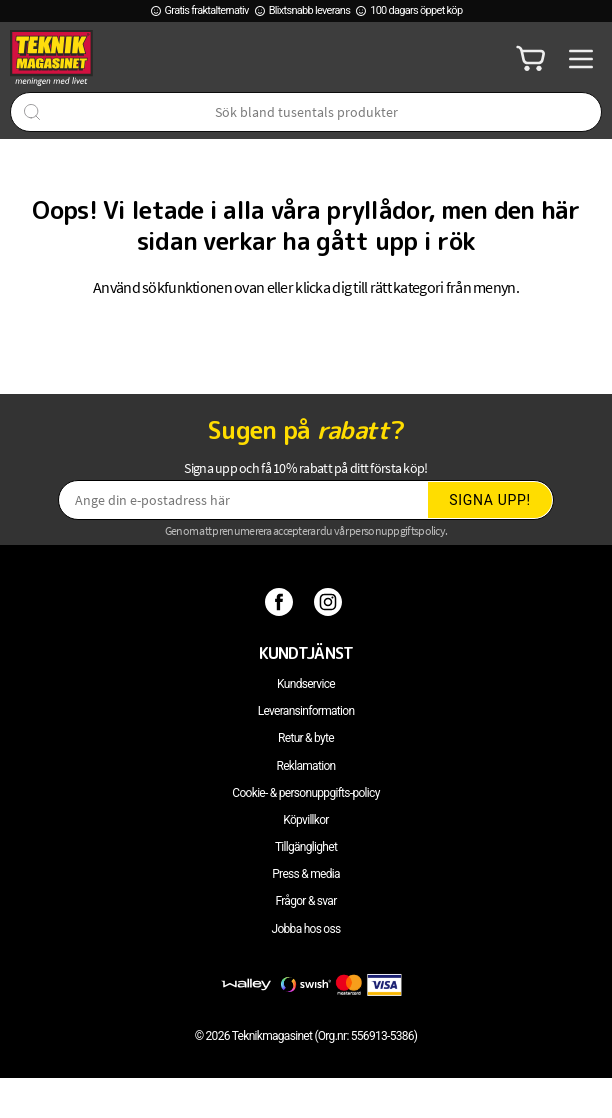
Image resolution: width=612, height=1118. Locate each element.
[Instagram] (330, 601)
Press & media (306, 874)
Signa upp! (490, 500)
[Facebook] (281, 601)
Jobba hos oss (306, 929)
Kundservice (306, 684)
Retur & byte (306, 738)
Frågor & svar (305, 901)
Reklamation (306, 766)
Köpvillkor (305, 820)
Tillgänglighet (306, 847)
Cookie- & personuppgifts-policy (305, 793)
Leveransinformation (306, 711)
